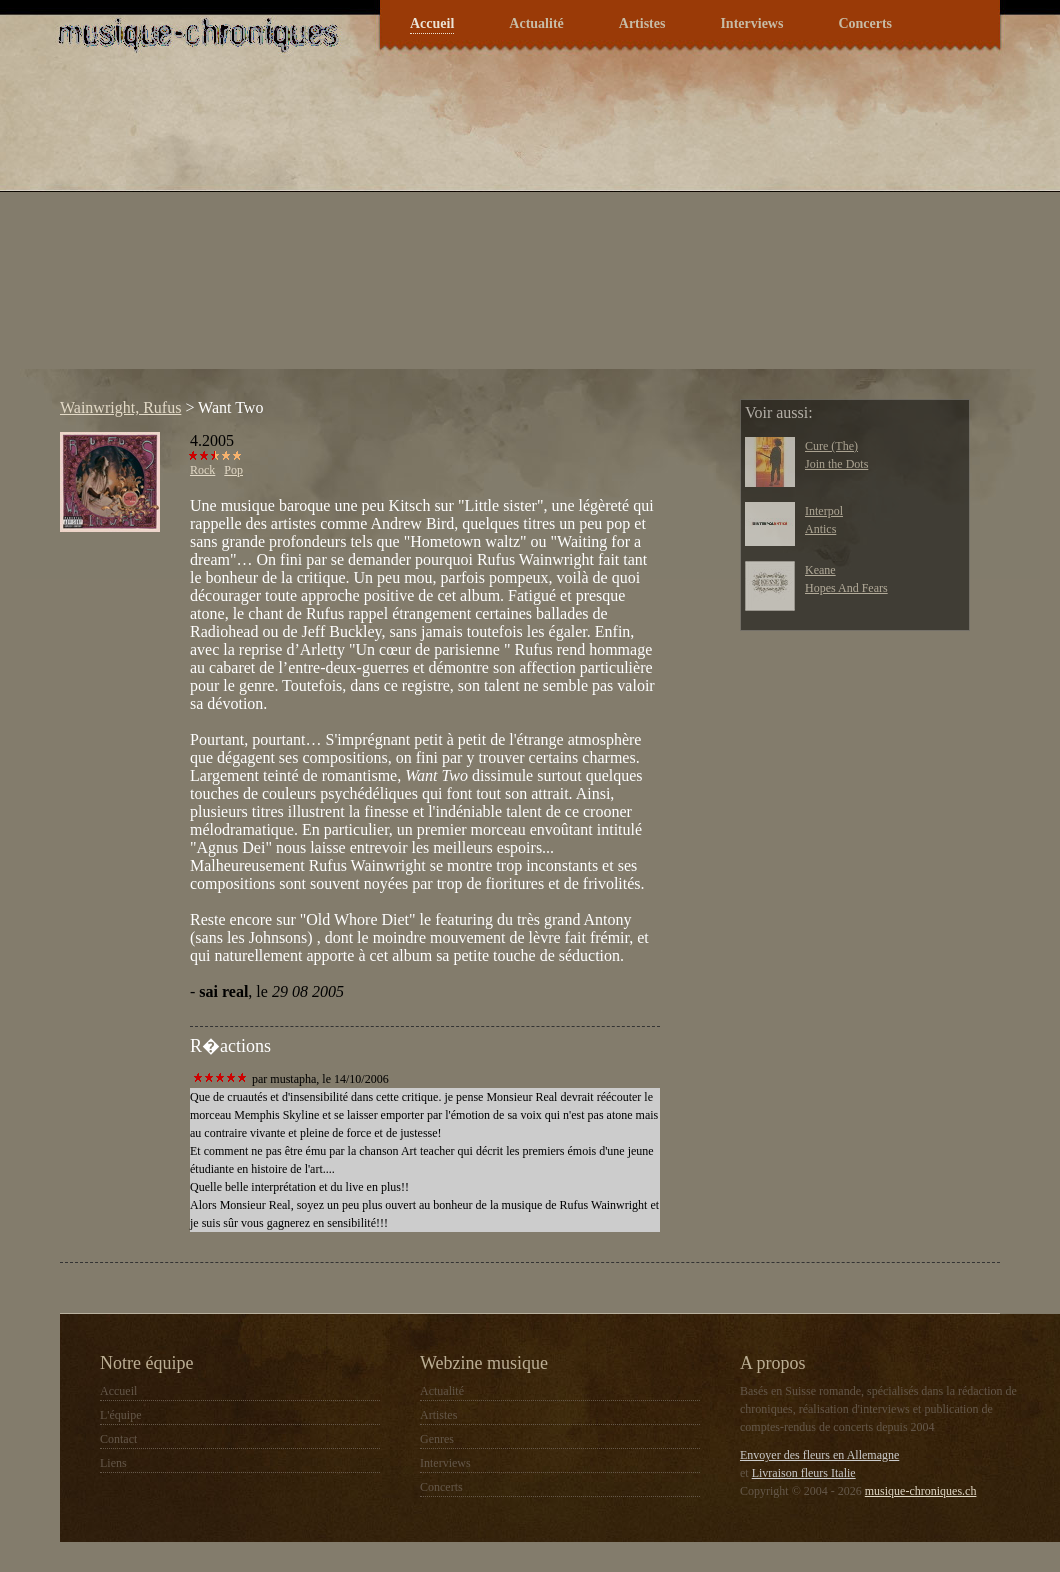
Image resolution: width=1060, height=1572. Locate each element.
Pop (233, 470)
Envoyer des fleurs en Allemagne (819, 1455)
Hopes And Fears (846, 588)
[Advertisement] (335, 229)
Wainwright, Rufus (120, 407)
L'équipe (120, 1415)
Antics (820, 529)
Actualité (536, 23)
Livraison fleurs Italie (804, 1473)
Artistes (642, 23)
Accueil (432, 23)
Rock (202, 470)
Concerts (865, 23)
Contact (118, 1439)
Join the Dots (836, 464)
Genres (437, 1439)
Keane (820, 570)
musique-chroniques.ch (921, 1491)
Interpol (824, 511)
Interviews (751, 23)
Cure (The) (831, 446)
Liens (113, 1463)
